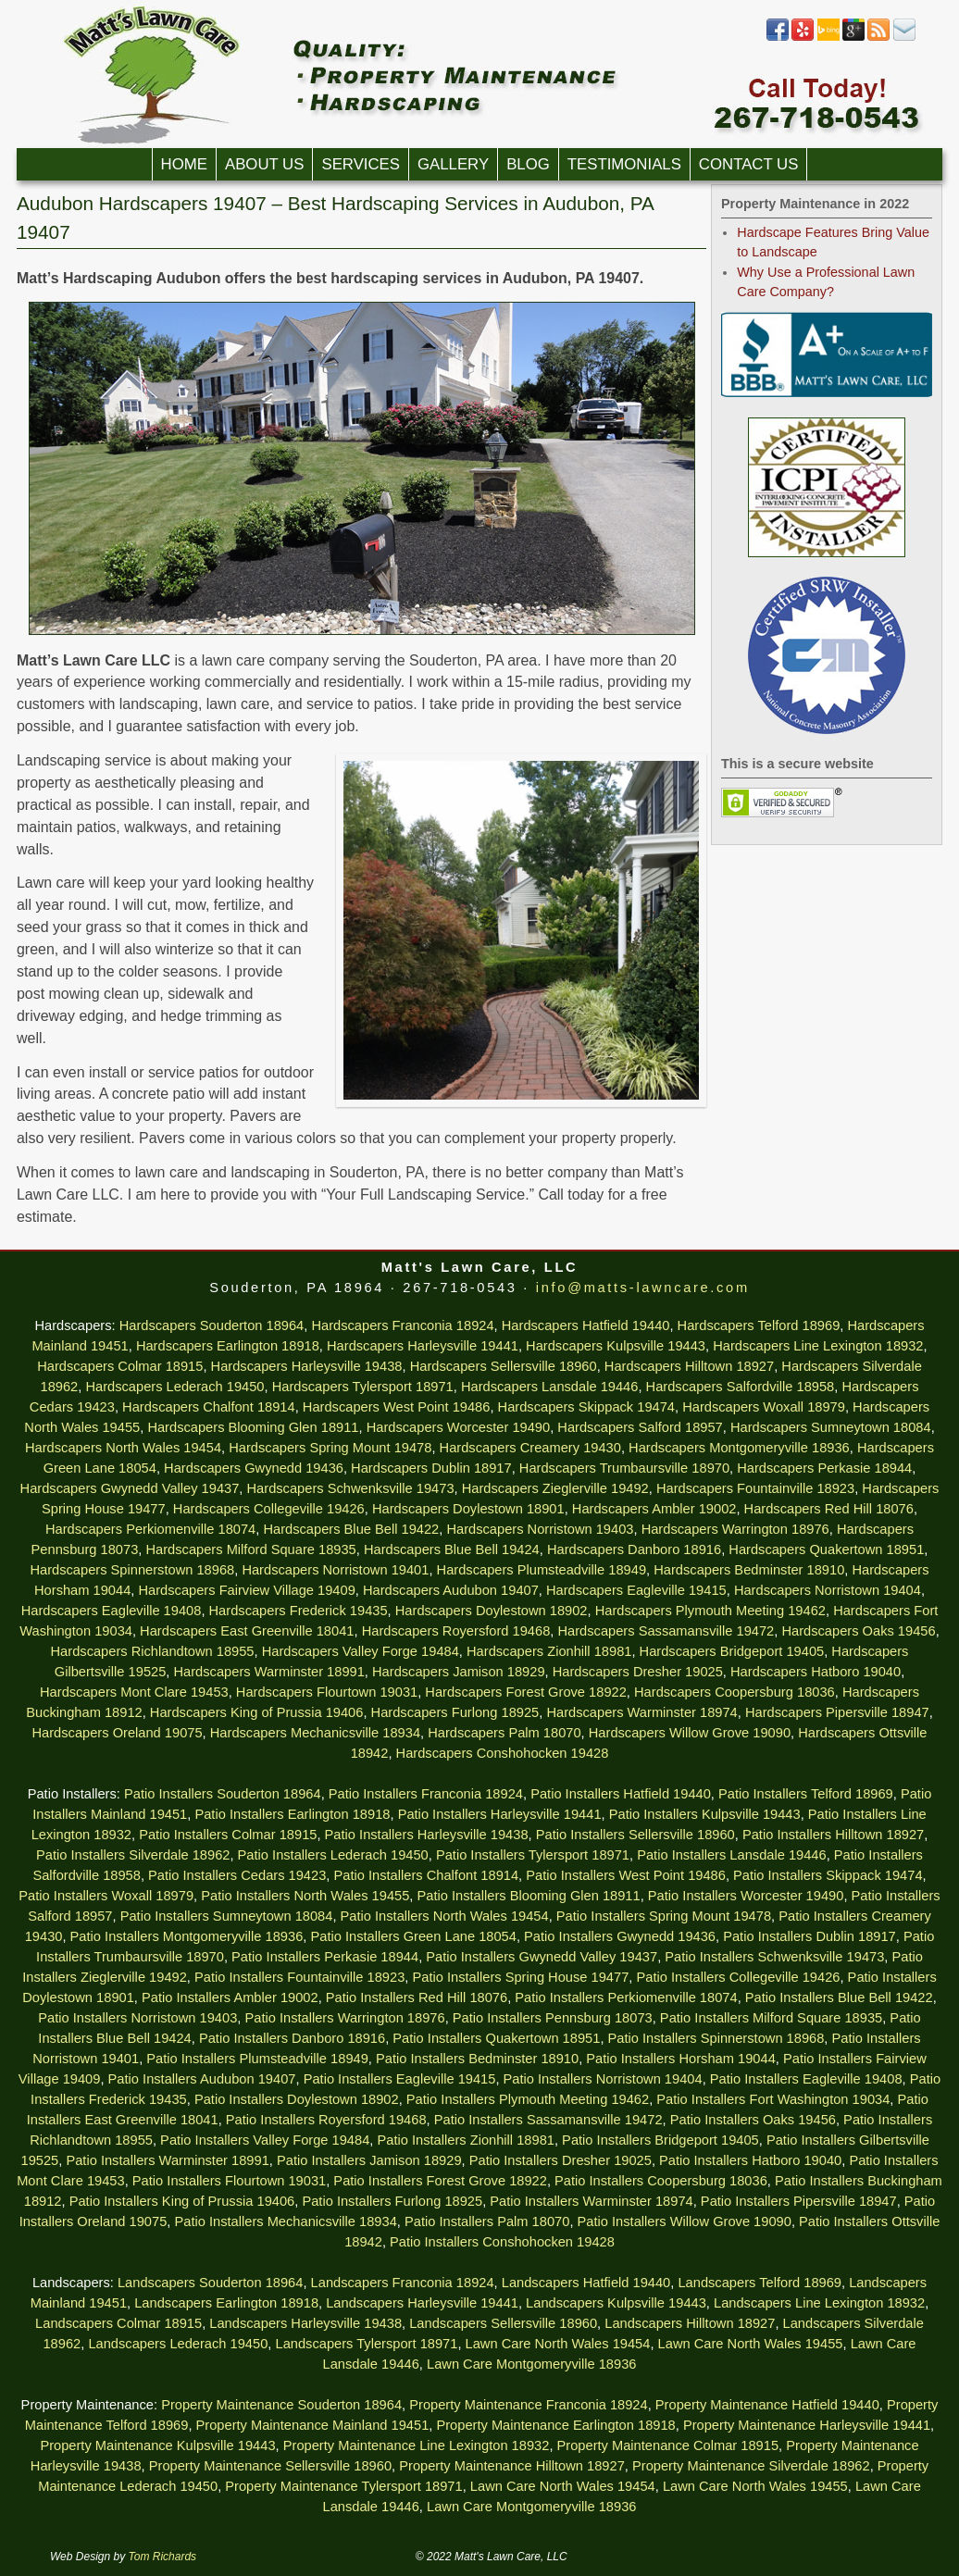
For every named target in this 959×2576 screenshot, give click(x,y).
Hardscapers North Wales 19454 (123, 1447)
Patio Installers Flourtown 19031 (229, 2180)
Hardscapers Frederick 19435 (298, 1610)
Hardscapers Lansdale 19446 (549, 1386)
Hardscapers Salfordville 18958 (740, 1386)
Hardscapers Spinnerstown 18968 (132, 1569)
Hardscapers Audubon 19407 (451, 1590)
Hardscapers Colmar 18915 (120, 1366)
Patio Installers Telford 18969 (805, 1793)
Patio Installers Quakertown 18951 (496, 2038)
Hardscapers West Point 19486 (397, 1407)
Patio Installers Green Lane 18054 (413, 1936)
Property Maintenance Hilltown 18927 (512, 2465)
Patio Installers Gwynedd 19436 (620, 1936)
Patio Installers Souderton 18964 (222, 1793)
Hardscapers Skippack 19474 (586, 1407)
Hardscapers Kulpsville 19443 (615, 1345)
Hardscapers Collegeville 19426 (269, 1508)
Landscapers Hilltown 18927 (689, 2323)
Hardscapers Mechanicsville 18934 (315, 1732)
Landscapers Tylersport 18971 (367, 2343)
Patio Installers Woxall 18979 (106, 1895)
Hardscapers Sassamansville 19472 (665, 1631)
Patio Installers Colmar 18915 (228, 1834)
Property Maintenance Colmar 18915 (668, 2445)
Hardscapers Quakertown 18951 (826, 1549)
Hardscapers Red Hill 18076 (829, 1508)
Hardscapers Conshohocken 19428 (502, 1753)
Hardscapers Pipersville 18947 (837, 1712)
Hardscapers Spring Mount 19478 (330, 1447)
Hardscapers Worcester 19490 (459, 1427)
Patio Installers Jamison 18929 (369, 2160)
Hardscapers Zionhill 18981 (549, 1651)
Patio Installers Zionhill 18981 (465, 2140)
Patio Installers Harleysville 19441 (500, 1814)
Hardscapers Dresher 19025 (638, 1671)
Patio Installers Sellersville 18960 (635, 1834)
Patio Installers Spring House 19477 (520, 1977)
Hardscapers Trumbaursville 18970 (624, 1468)
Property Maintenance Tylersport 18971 (343, 2486)
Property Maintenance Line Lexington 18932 (416, 2445)
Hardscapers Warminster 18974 (641, 1712)
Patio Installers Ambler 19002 (230, 1997)
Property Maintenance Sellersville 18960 (270, 2465)
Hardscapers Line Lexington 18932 (818, 1345)
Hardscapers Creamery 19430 (530, 1447)
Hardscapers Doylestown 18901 (468, 1508)
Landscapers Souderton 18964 (210, 2282)
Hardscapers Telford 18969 (759, 1325)
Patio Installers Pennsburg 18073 (553, 2017)
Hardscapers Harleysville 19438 (307, 1366)
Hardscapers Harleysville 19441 (422, 1345)
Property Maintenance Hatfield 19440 (767, 2404)
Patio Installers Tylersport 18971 (532, 1855)
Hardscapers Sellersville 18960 (503, 1366)
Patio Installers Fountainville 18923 (299, 1977)
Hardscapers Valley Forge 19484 (360, 1651)
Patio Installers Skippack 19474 (828, 1875)
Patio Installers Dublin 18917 (809, 1936)
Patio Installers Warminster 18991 (167, 2160)
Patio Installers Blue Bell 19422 (839, 1997)
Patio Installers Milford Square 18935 (771, 2017)
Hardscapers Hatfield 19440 (586, 1325)
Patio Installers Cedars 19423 (237, 1875)
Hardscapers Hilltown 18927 (689, 1366)
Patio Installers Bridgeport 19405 (660, 2140)
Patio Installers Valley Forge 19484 (264, 2140)
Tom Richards (163, 2556)
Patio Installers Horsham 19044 (680, 2058)
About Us (264, 164)
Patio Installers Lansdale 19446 (732, 1855)
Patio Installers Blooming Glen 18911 (529, 1895)
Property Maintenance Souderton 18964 (281, 2404)
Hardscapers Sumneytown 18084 (830, 1427)
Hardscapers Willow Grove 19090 (690, 1732)
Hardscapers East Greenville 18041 (247, 1631)
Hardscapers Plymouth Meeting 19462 (710, 1610)
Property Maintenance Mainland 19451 (313, 2425)
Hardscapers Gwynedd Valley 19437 (130, 1488)
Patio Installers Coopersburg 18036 (660, 2180)
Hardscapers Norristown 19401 (335, 1569)
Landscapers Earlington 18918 (226, 2303)
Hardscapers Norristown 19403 (539, 1529)
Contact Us (749, 164)
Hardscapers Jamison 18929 (458, 1671)
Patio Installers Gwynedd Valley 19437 (541, 1956)
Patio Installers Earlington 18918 (292, 1814)
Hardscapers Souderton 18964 (212, 1325)
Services (360, 164)
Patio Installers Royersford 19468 (326, 2119)
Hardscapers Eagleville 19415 (636, 1590)
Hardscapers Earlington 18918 (227, 1345)
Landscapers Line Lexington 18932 (819, 2303)
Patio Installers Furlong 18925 (392, 2201)
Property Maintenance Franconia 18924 (528, 2404)
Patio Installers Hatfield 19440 (620, 1793)
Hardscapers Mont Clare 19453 (134, 1692)
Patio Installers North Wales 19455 (305, 1895)
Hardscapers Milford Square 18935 (250, 1549)
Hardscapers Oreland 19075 (116, 1732)
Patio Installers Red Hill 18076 (416, 1997)
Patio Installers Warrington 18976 (344, 2017)
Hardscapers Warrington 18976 (735, 1529)
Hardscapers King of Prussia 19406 (257, 1712)
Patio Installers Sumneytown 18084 (226, 1916)
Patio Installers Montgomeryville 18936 (187, 1936)
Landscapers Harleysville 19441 (422, 2303)
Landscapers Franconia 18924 (402, 2282)
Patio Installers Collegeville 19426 (738, 1977)
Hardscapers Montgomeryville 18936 (739, 1447)
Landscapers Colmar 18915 (118, 2323)
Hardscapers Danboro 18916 (634, 1549)
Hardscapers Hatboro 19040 (815, 1671)
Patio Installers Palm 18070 (487, 2221)
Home (184, 164)
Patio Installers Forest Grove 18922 (440, 2180)
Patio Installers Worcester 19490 (746, 1895)
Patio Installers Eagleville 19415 (400, 2079)
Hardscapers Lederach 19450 (174, 1386)
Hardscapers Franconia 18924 (402, 1325)
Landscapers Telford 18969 (759, 2282)
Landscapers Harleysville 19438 (305, 2323)
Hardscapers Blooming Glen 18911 (252, 1427)
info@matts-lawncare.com (643, 1287)
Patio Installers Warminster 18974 (591, 2201)
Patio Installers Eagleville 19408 (806, 2079)
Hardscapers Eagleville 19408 (111, 1610)
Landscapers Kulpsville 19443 (616, 2303)
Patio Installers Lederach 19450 (333, 1855)
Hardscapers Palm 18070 (504, 1732)
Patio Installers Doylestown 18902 (296, 2099)
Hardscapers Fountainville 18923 (755, 1488)
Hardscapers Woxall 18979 (763, 1407)
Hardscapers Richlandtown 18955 (153, 1651)
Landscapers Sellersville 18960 (503, 2323)
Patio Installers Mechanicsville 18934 (285, 2221)
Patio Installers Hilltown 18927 (833, 1834)
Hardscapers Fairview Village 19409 (246, 1590)
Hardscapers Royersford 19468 (456, 1631)
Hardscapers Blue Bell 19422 (351, 1529)
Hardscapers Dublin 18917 (431, 1468)
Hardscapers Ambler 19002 (654, 1508)
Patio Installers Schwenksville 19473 (774, 1956)
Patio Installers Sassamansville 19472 (548, 2119)
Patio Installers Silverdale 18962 (133, 1855)
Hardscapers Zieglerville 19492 (555, 1488)
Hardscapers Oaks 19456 (858, 1631)
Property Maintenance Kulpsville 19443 (157, 2445)
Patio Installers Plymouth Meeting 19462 (527, 2099)
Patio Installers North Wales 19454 (445, 1916)
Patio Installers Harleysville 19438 (427, 1834)
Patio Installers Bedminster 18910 (477, 2058)
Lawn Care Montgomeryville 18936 (531, 2364)
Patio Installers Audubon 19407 (202, 2079)
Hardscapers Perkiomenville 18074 (150, 1529)
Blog (528, 164)
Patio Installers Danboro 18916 (292, 2038)
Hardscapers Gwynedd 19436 (253, 1468)
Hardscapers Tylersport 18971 (363, 1386)
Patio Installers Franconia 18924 (426, 1793)
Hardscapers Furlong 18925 (455, 1712)
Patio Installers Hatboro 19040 (750, 2160)
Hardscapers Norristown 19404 (827, 1590)
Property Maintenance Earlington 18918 (555, 2425)
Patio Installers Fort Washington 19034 (773, 2099)
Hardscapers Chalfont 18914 (208, 1407)
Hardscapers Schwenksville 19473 (351, 1488)
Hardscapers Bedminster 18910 (749, 1569)
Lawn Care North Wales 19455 (750, 2343)
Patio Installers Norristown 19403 (137, 2017)
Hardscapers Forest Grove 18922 (526, 1692)
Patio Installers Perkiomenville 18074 (626, 1997)
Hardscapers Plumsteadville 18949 (541, 1569)
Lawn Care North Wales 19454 (558, 2343)
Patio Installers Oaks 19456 (753, 2119)
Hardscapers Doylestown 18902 (491, 1610)
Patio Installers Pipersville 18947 (799, 2201)
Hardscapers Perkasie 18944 (824, 1468)
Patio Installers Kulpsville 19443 (705, 1814)
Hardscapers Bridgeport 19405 (732, 1651)
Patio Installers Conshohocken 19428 (502, 2241)
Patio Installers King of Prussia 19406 (182, 2201)
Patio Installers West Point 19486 (626, 1875)
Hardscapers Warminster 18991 (269, 1671)
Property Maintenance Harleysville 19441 (806, 2425)
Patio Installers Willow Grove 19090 (684, 2221)
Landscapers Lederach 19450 (178, 2343)
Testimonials (624, 164)
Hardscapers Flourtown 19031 (326, 1692)
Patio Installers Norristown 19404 (603, 2079)
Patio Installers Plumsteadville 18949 (257, 2058)
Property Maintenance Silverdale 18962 (751, 2465)
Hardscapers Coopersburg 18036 (734, 1692)
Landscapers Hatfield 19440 (586, 2282)
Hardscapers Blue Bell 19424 (452, 1549)
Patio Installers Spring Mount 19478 (663, 1916)
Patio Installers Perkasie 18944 (324, 1956)
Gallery (453, 164)
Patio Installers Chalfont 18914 (425, 1875)
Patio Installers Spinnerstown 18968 (716, 2038)
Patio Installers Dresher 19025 (560, 2160)
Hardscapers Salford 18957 (639, 1427)
